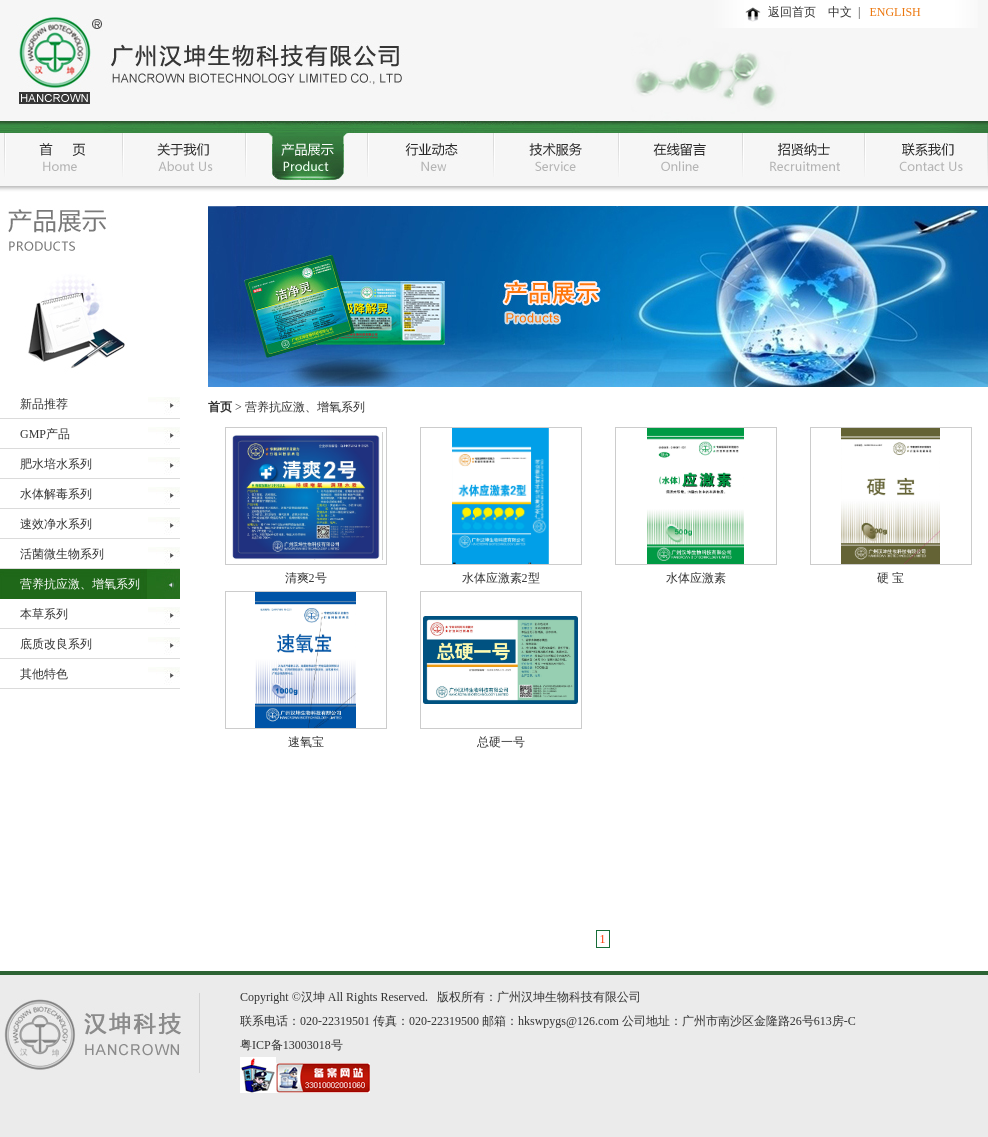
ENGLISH (894, 12)
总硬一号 (501, 742)
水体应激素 (696, 578)
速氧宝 (306, 742)
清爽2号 (306, 578)
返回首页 (792, 12)
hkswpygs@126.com (568, 1021)
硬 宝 (890, 578)
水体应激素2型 (501, 578)
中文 (843, 12)
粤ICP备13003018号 (291, 1045)
